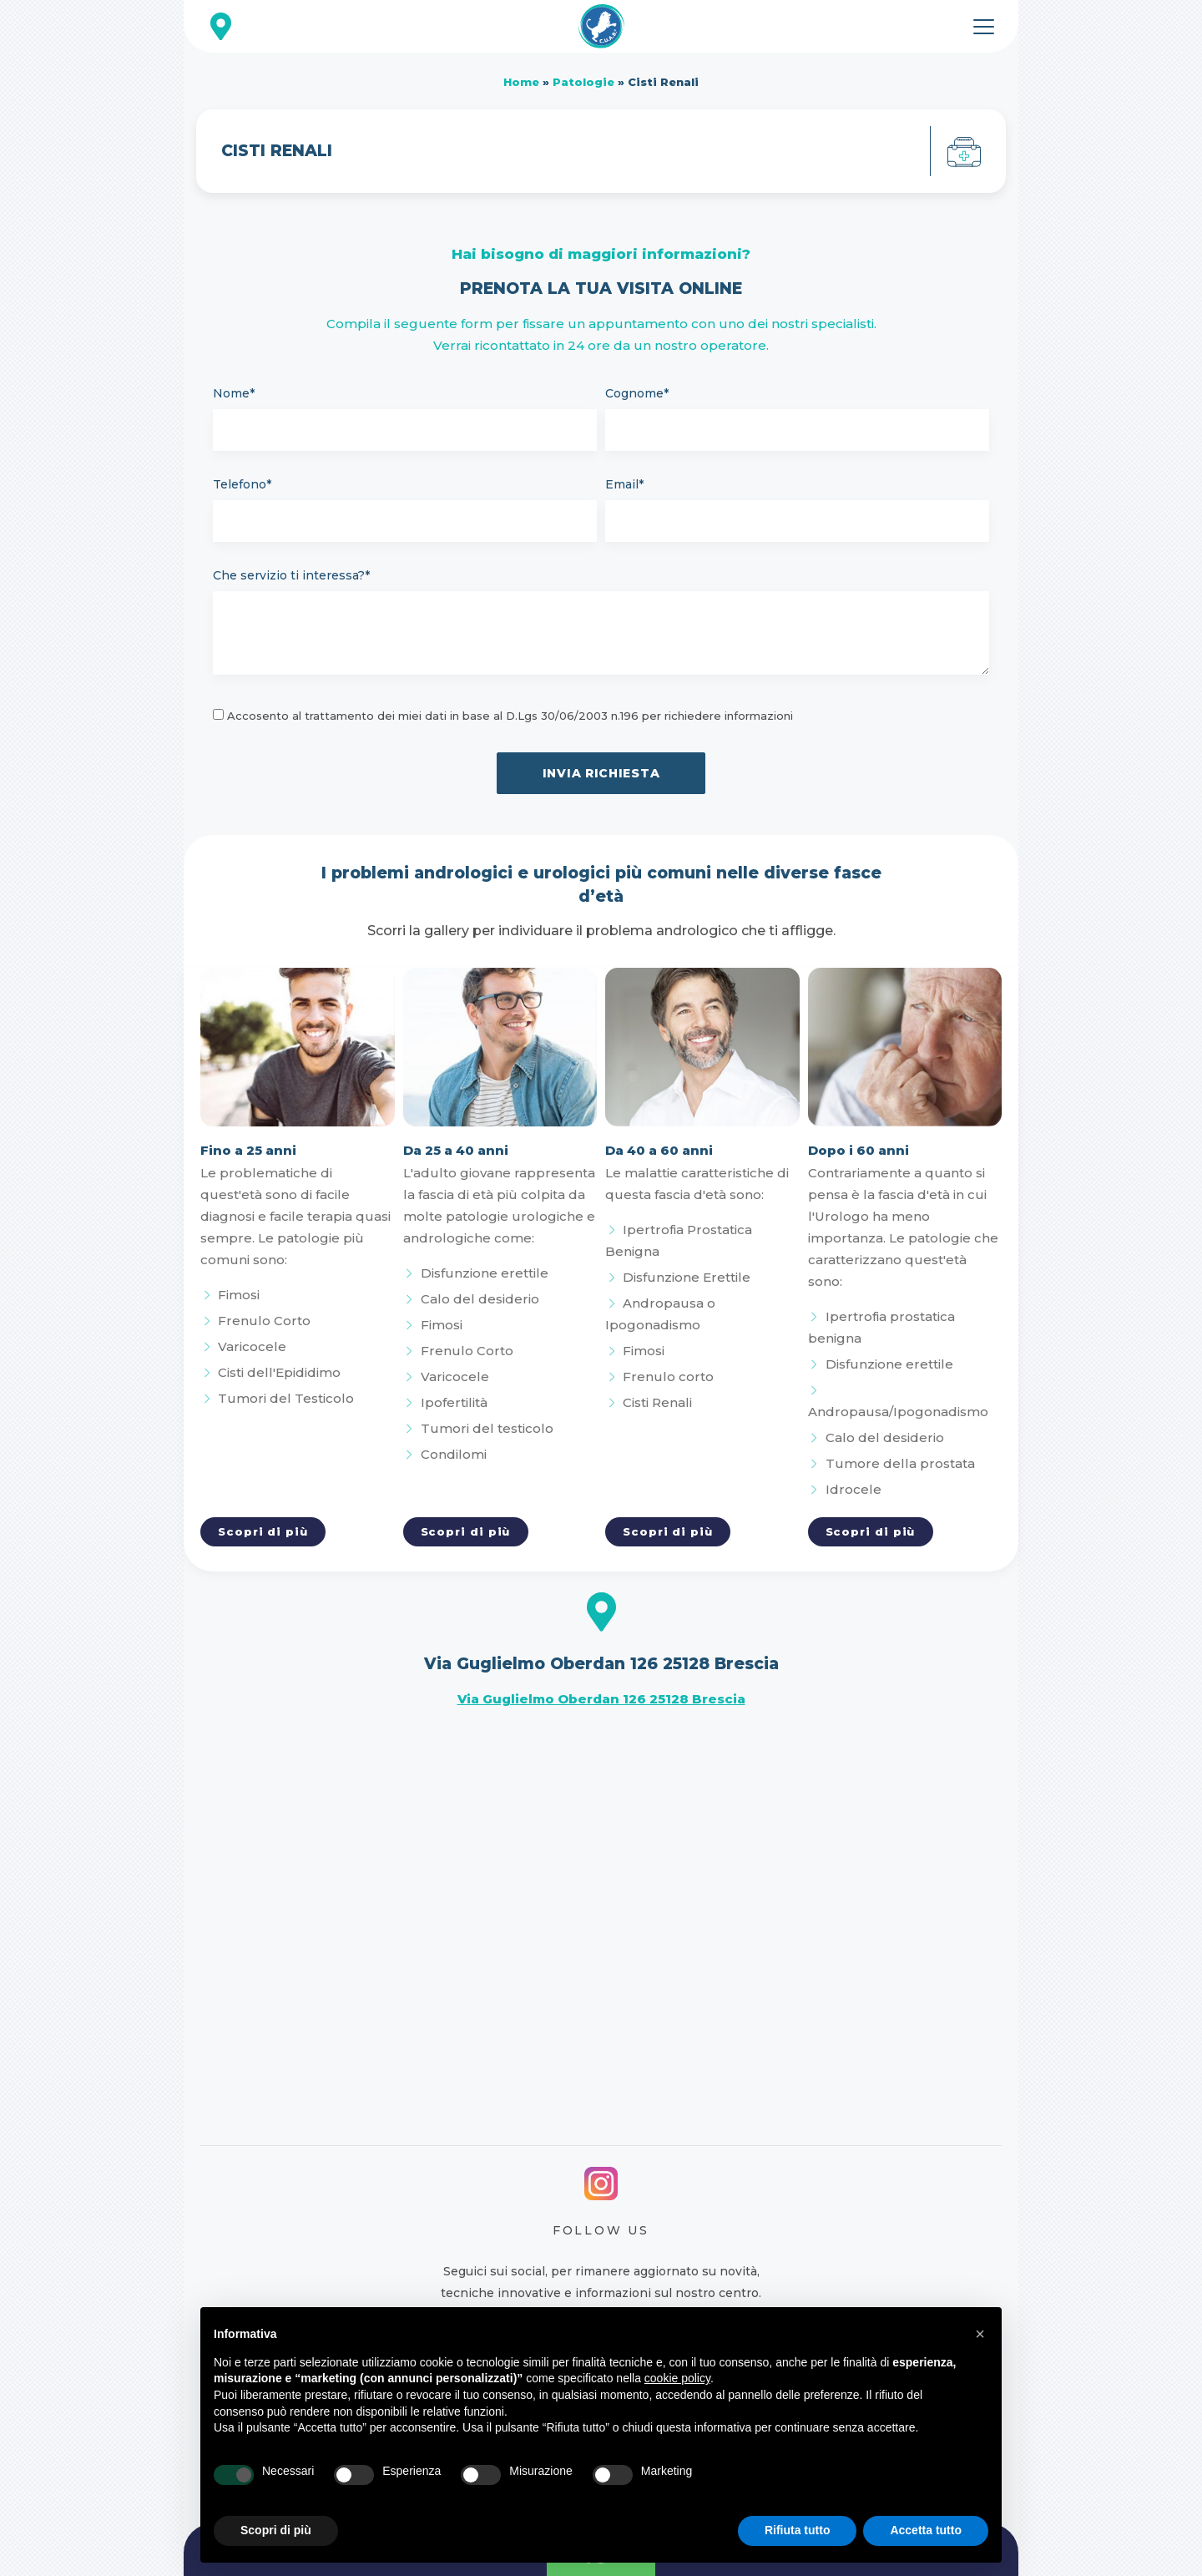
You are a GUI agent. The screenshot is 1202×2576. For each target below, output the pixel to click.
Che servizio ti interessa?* (291, 575)
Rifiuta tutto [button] (798, 2530)
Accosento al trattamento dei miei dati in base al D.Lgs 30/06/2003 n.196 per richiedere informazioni (510, 715)
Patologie (583, 82)
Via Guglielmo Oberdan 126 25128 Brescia (601, 1699)
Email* (624, 484)
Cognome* (637, 393)
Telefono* (242, 484)
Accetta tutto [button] (926, 2530)
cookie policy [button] (677, 2378)
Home (521, 82)
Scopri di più (263, 1531)
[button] (980, 2333)
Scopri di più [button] (275, 2530)
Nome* (234, 393)
